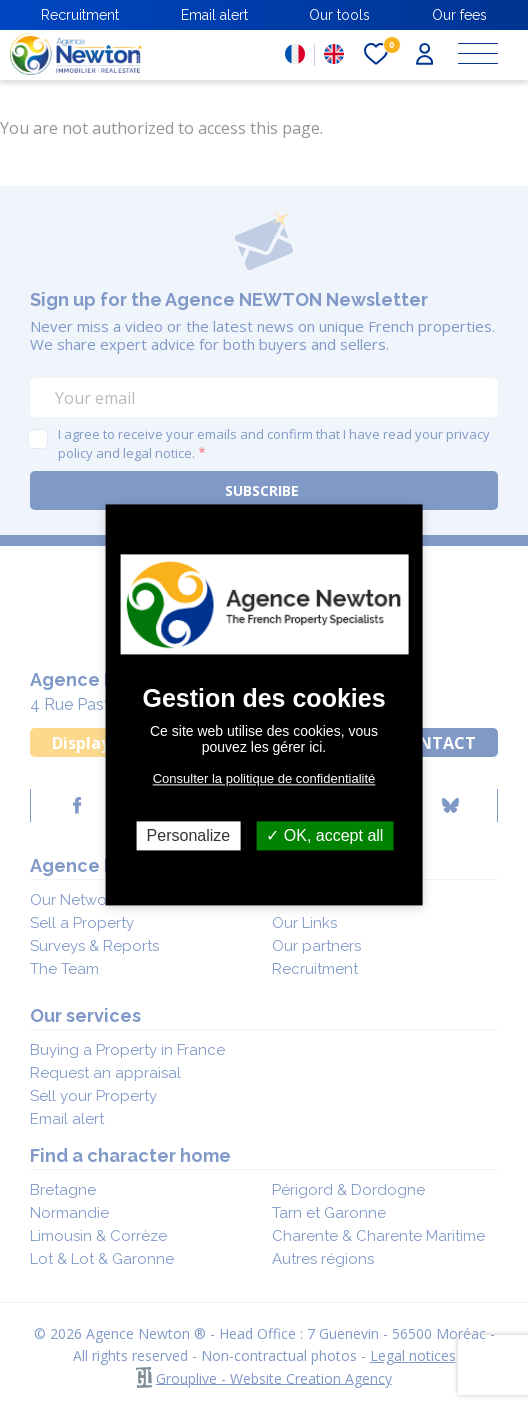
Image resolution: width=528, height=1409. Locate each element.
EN (334, 54)
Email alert (214, 15)
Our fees (459, 15)
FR (295, 54)
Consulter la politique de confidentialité (264, 778)
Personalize (189, 835)
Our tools (339, 15)
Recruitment (80, 15)
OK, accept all (324, 835)
